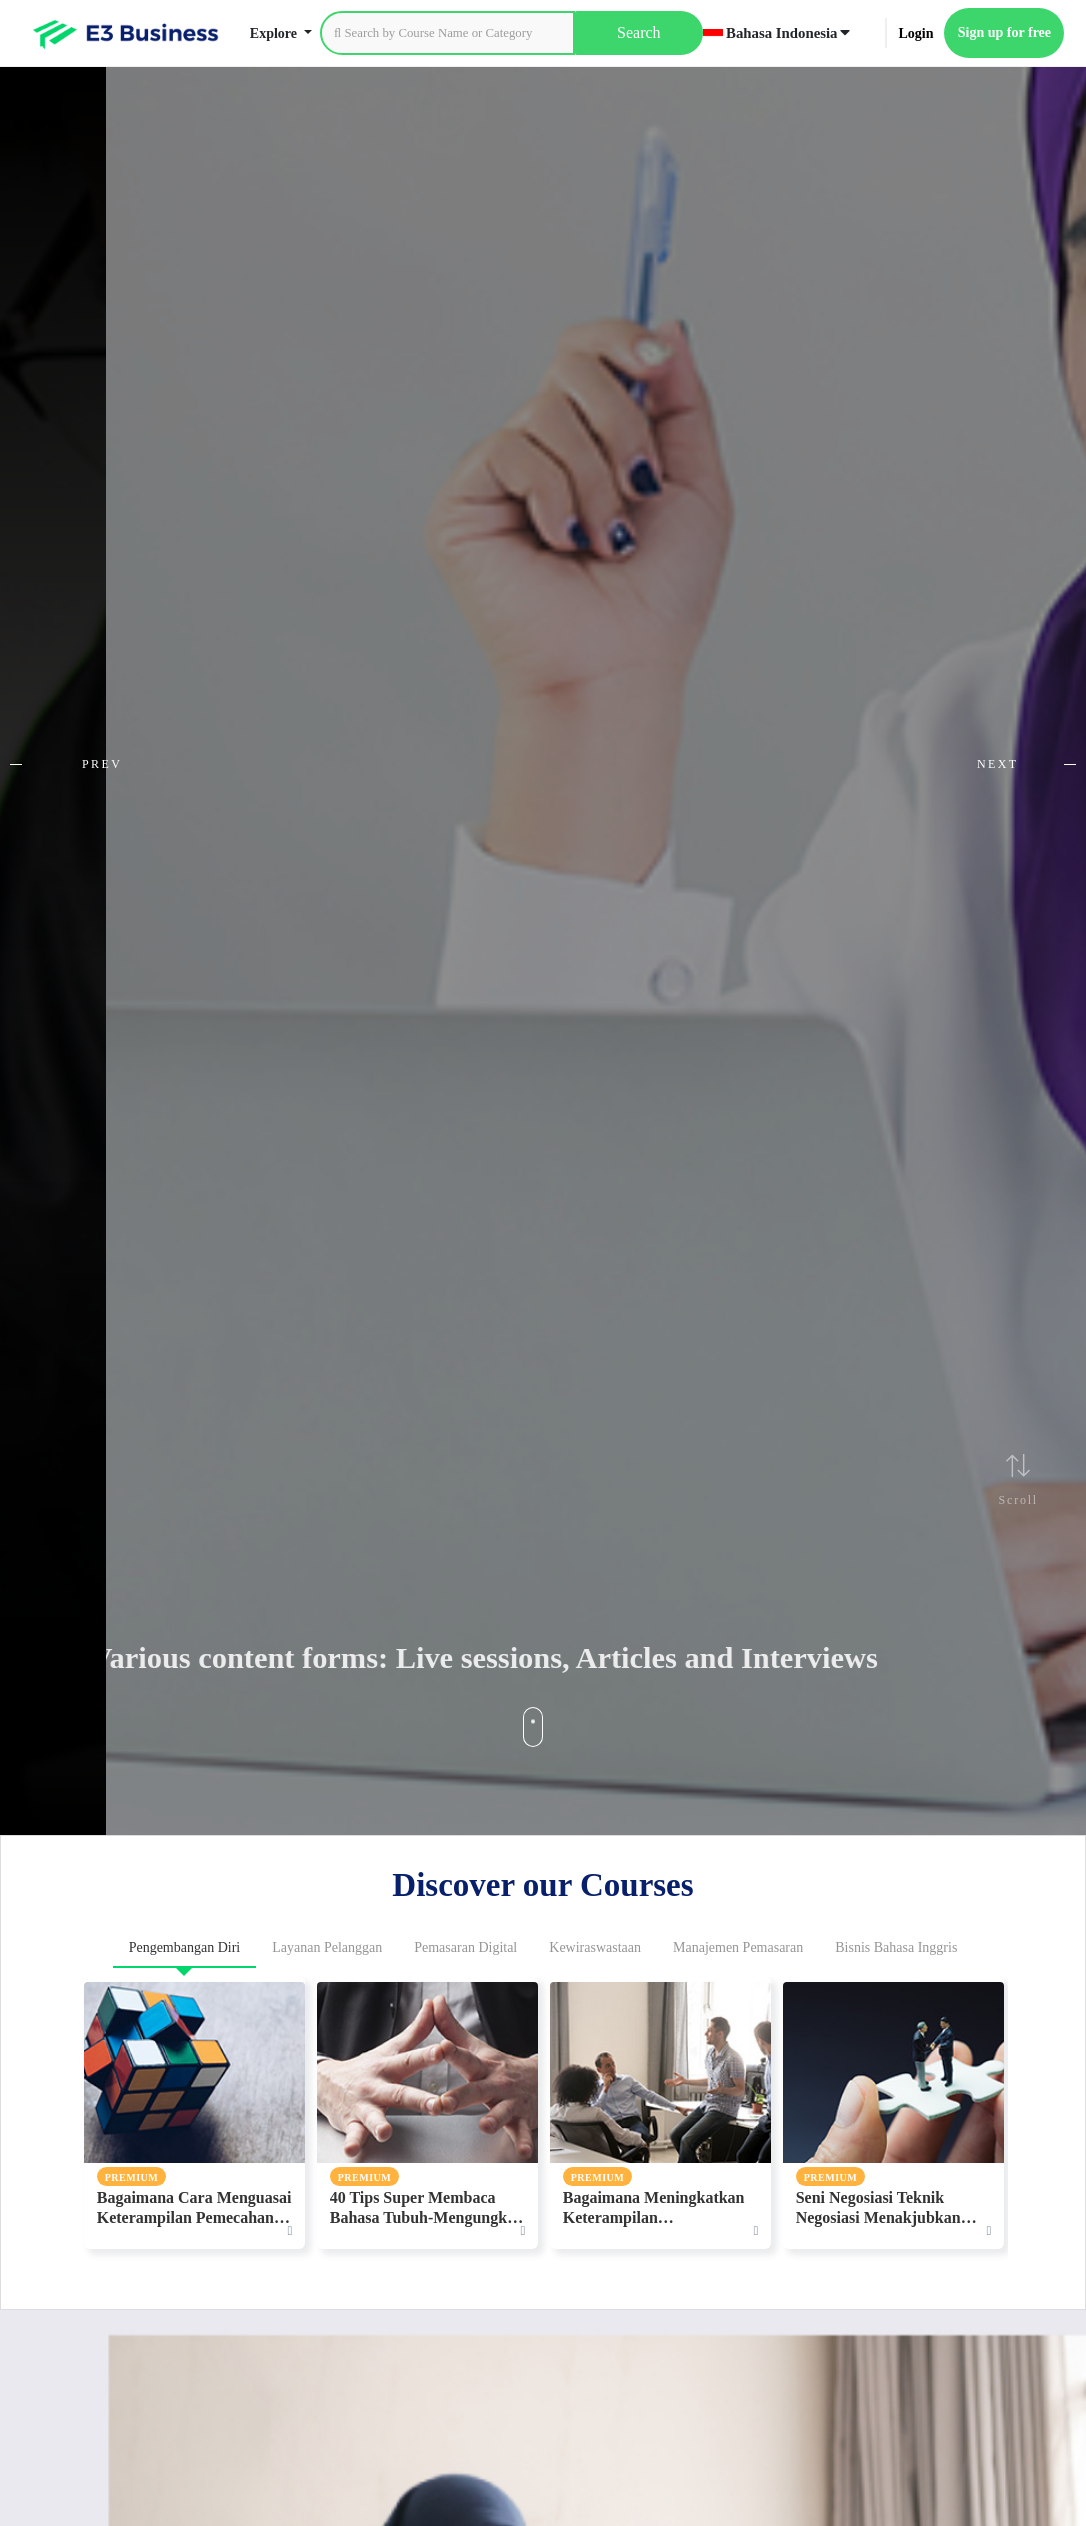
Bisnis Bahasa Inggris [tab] (896, 1947)
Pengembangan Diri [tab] (185, 1947)
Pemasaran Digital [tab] (465, 1947)
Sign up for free (1004, 32)
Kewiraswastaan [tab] (595, 1947)
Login (915, 33)
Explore (275, 33)
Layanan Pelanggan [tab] (327, 1947)
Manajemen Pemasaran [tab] (738, 1947)
